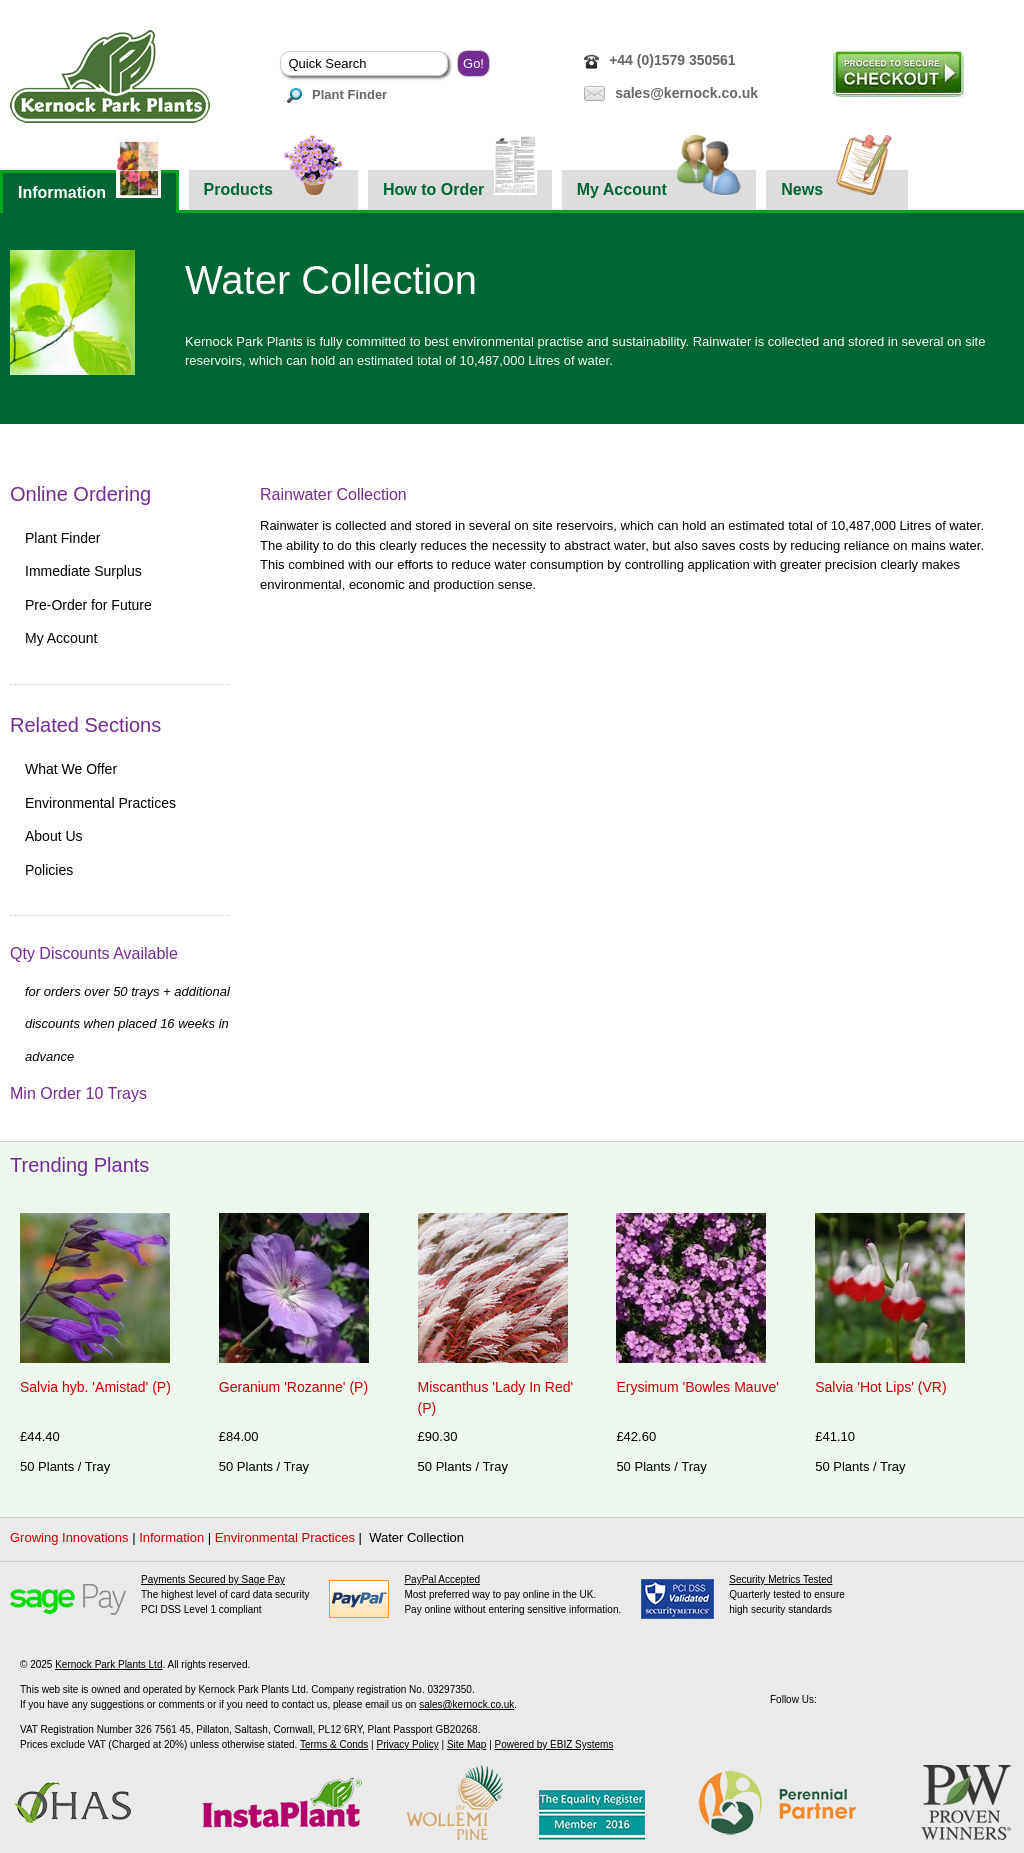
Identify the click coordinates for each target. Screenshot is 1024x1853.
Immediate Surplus (83, 571)
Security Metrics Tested (780, 1579)
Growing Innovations (69, 1537)
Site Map (466, 1744)
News (837, 184)
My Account (659, 184)
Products (273, 184)
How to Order (460, 184)
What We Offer (71, 769)
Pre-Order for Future (88, 605)
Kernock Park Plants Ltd (108, 1664)
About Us (54, 836)
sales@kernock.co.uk (686, 93)
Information (89, 185)
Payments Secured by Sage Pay (213, 1579)
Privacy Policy (407, 1744)
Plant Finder (337, 94)
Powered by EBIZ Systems (554, 1744)
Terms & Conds (334, 1744)
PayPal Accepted (442, 1579)
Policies (49, 870)
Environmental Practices (100, 803)
